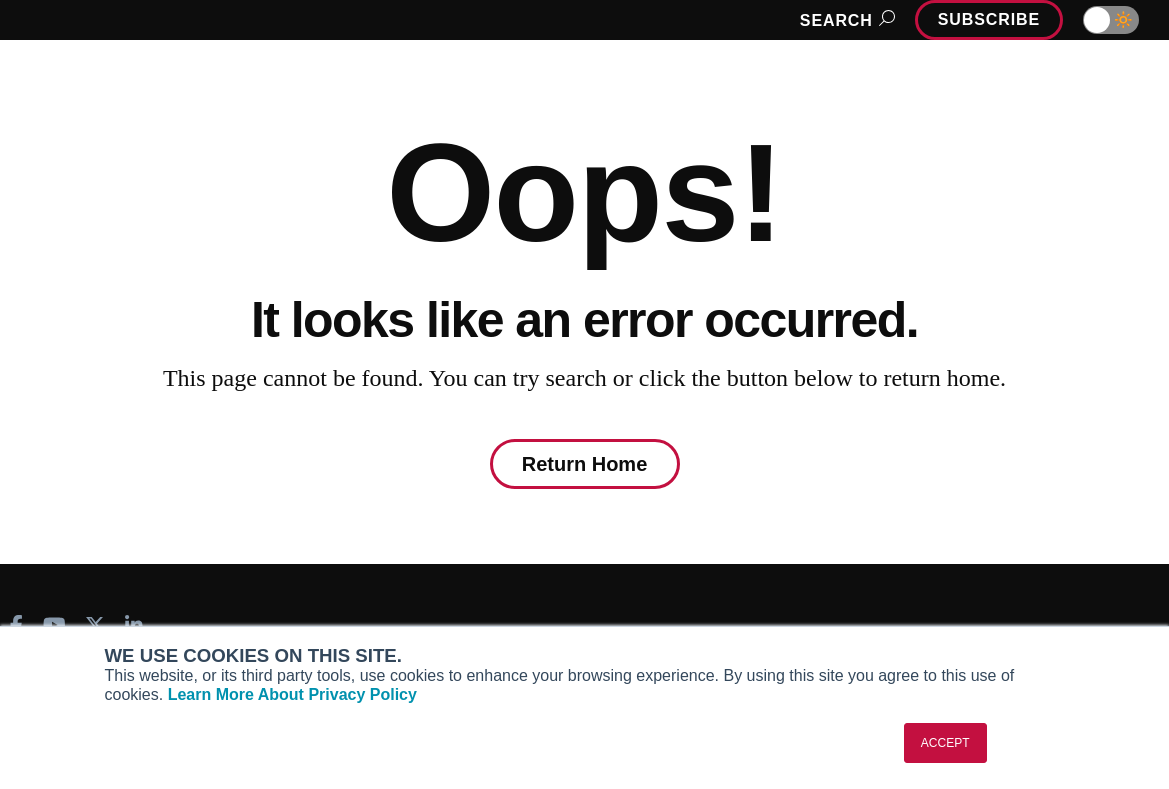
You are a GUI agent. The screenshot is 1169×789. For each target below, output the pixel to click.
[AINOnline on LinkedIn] (134, 625)
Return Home (585, 464)
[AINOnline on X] (95, 625)
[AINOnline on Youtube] (54, 625)
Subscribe (989, 19)
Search (844, 20)
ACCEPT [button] (945, 743)
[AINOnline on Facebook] (16, 625)
